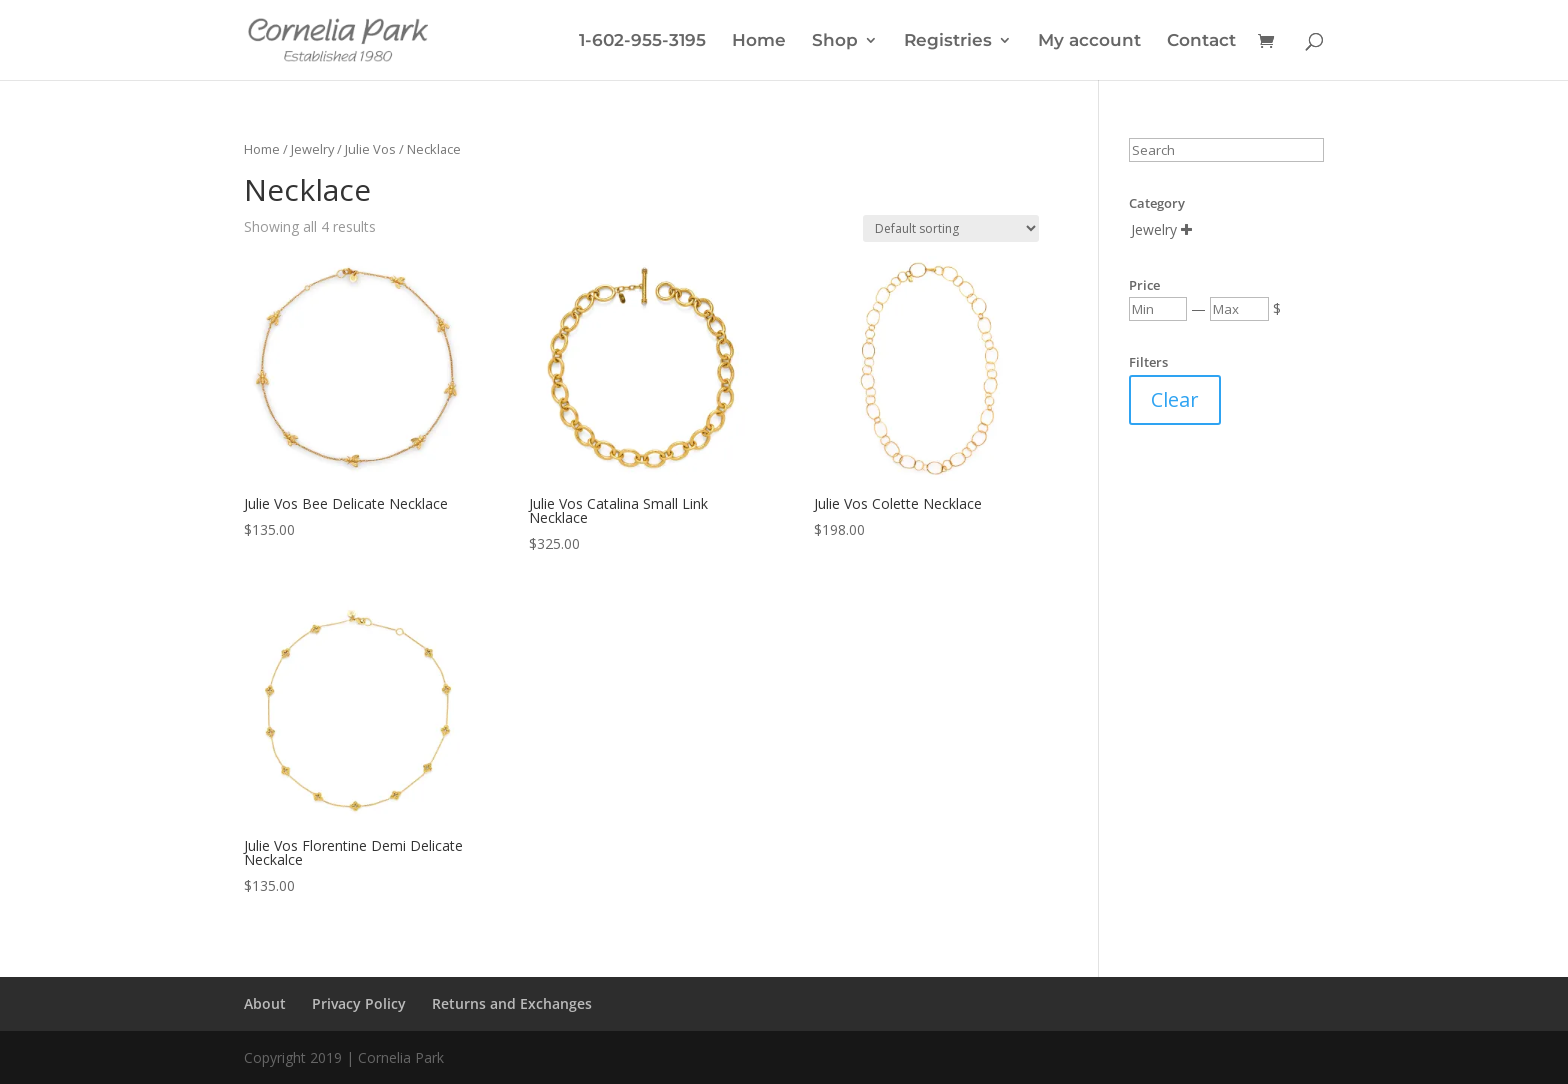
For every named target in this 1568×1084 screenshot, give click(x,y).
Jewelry (312, 149)
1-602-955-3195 (642, 41)
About (265, 1003)
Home (759, 41)
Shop (835, 41)
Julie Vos (370, 149)
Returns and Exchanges (512, 1003)
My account (1089, 41)
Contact (1201, 41)
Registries (948, 41)
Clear (1175, 399)
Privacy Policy (359, 1003)
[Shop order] (951, 228)
